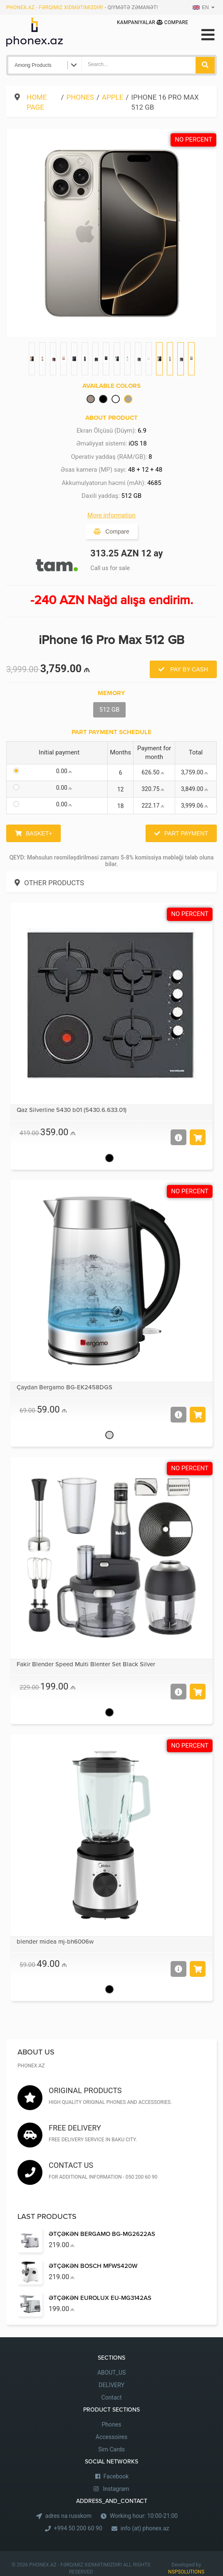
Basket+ (39, 833)
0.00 (65, 771)
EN (201, 7)
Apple (112, 97)
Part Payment (186, 833)
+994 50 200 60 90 (78, 2528)
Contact (112, 2397)
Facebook (116, 2476)
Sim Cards (111, 2449)
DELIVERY (111, 2385)
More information (111, 515)
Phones (80, 97)
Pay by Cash (188, 669)
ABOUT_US (111, 2372)
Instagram (116, 2488)
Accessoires (111, 2437)
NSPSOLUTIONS (186, 2572)
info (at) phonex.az (145, 2528)
